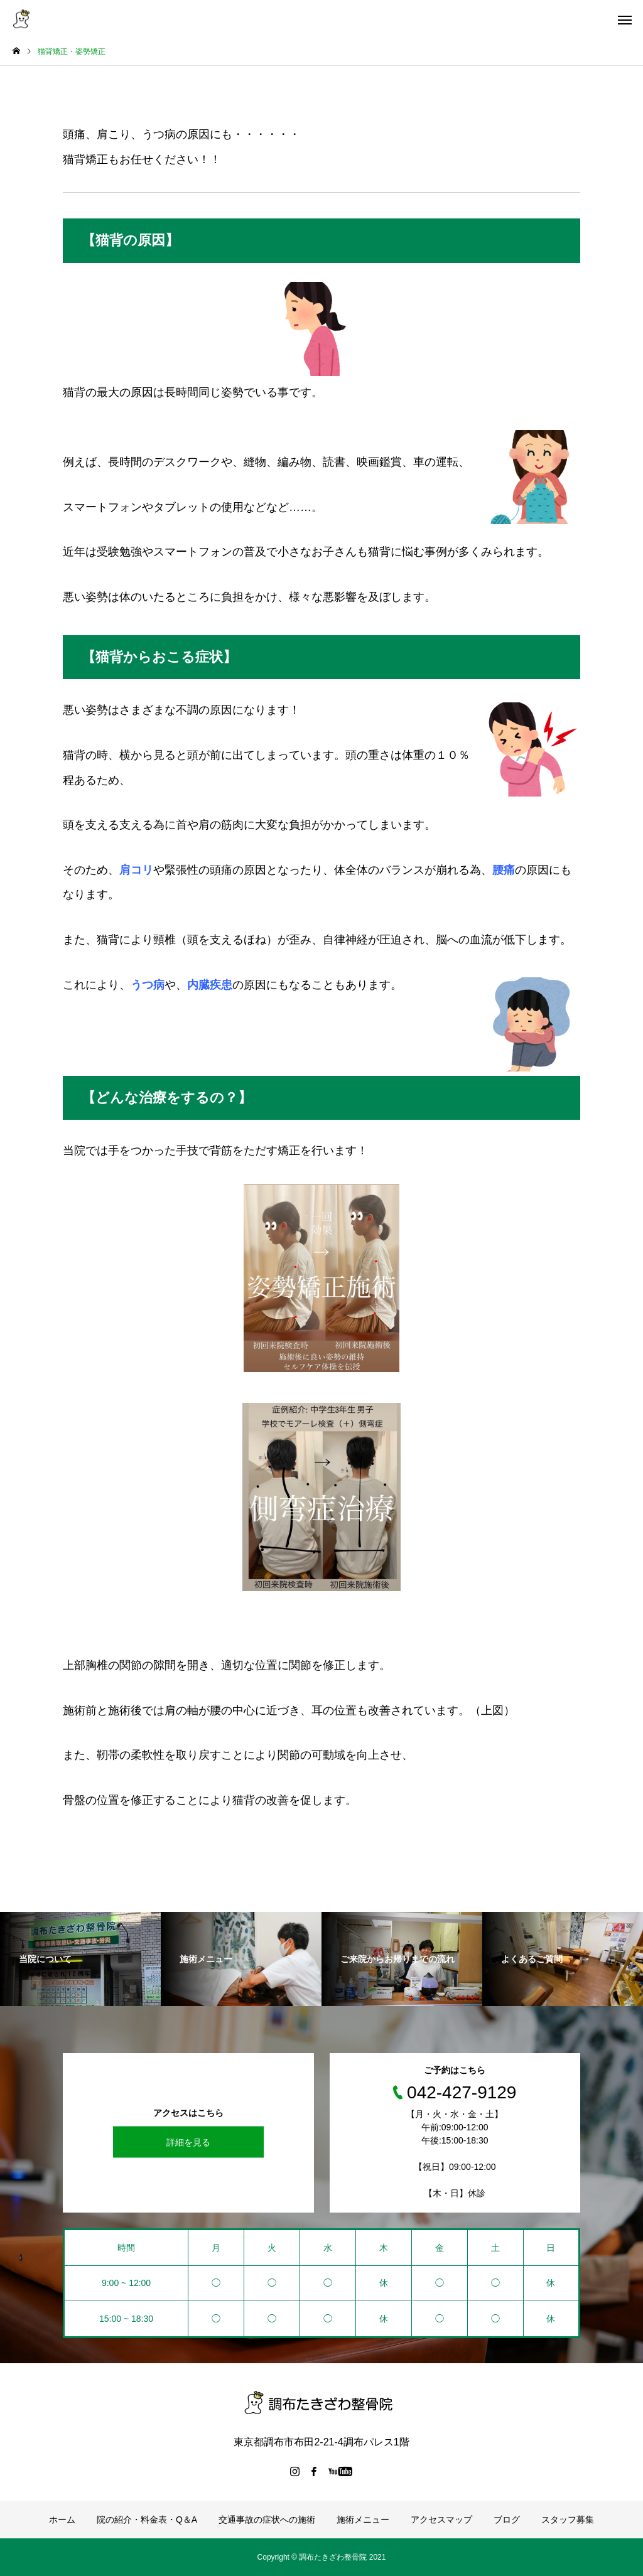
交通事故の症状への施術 (267, 2519)
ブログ (507, 2519)
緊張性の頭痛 (198, 870)
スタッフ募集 (567, 2519)
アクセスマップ (441, 2519)
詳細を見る (188, 2142)
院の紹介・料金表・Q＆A (147, 2519)
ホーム (62, 2519)
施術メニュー (363, 2519)
